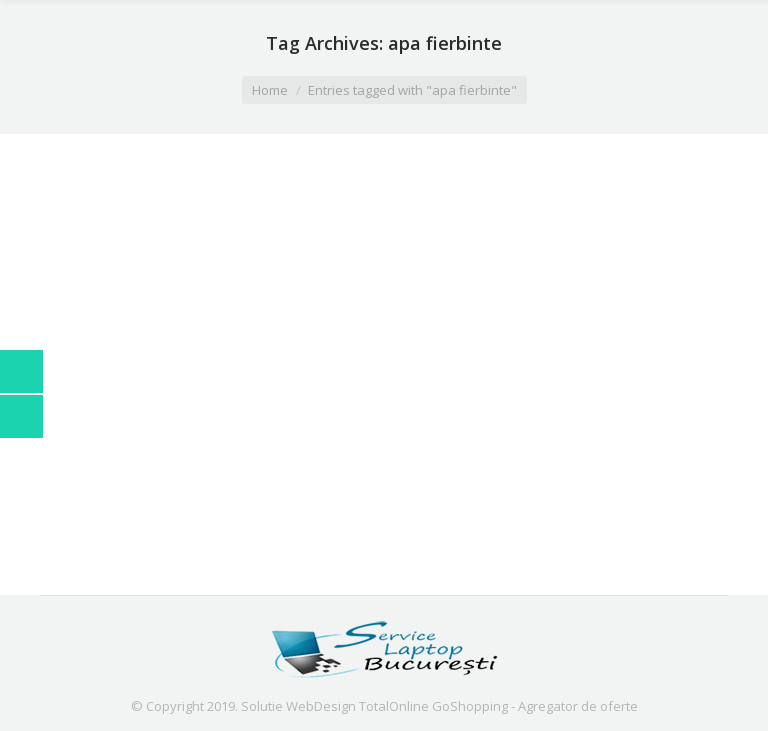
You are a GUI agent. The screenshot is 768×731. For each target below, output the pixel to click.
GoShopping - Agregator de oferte (535, 706)
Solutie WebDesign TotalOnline (335, 706)
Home (270, 90)
